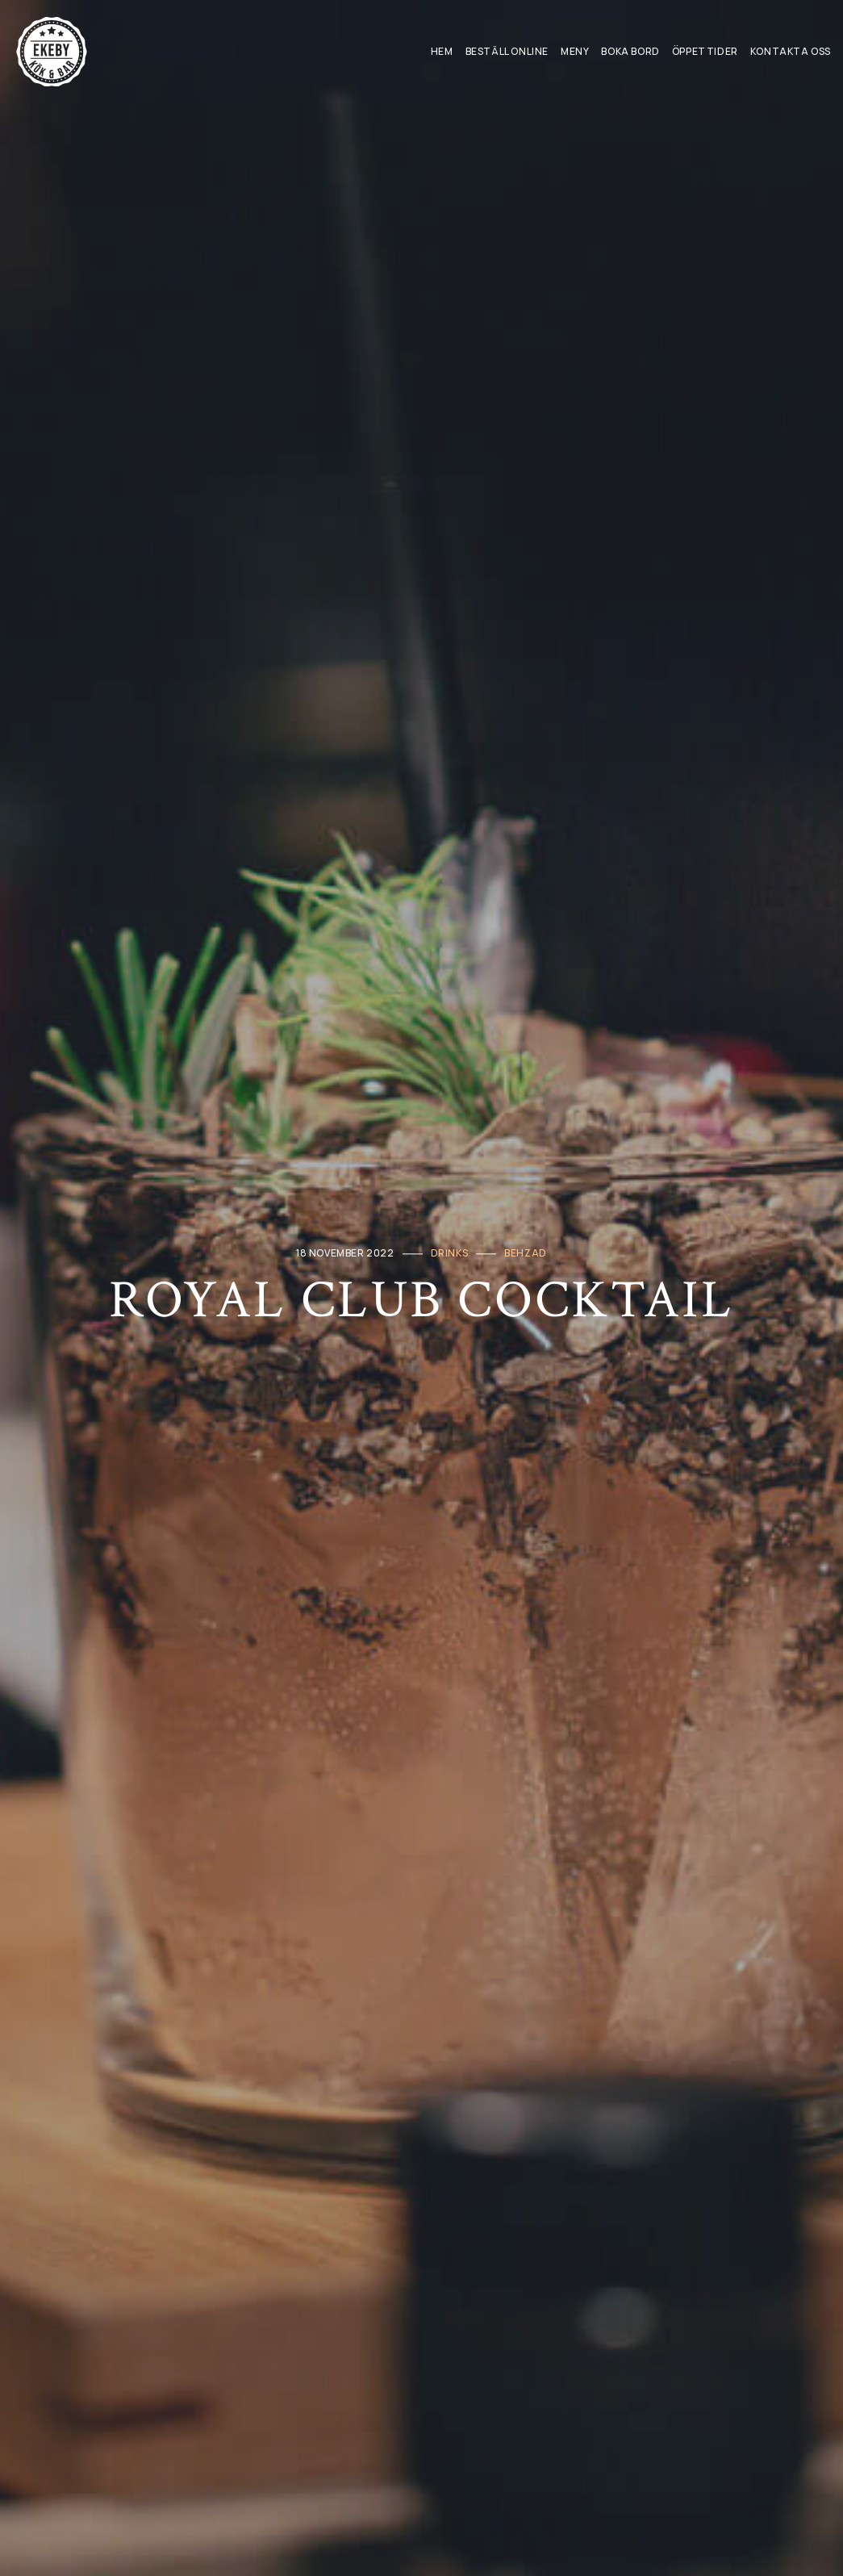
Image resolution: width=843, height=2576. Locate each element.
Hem (442, 51)
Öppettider (705, 51)
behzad (525, 1253)
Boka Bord (630, 51)
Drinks (450, 1253)
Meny (575, 51)
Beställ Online (507, 51)
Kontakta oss (790, 51)
